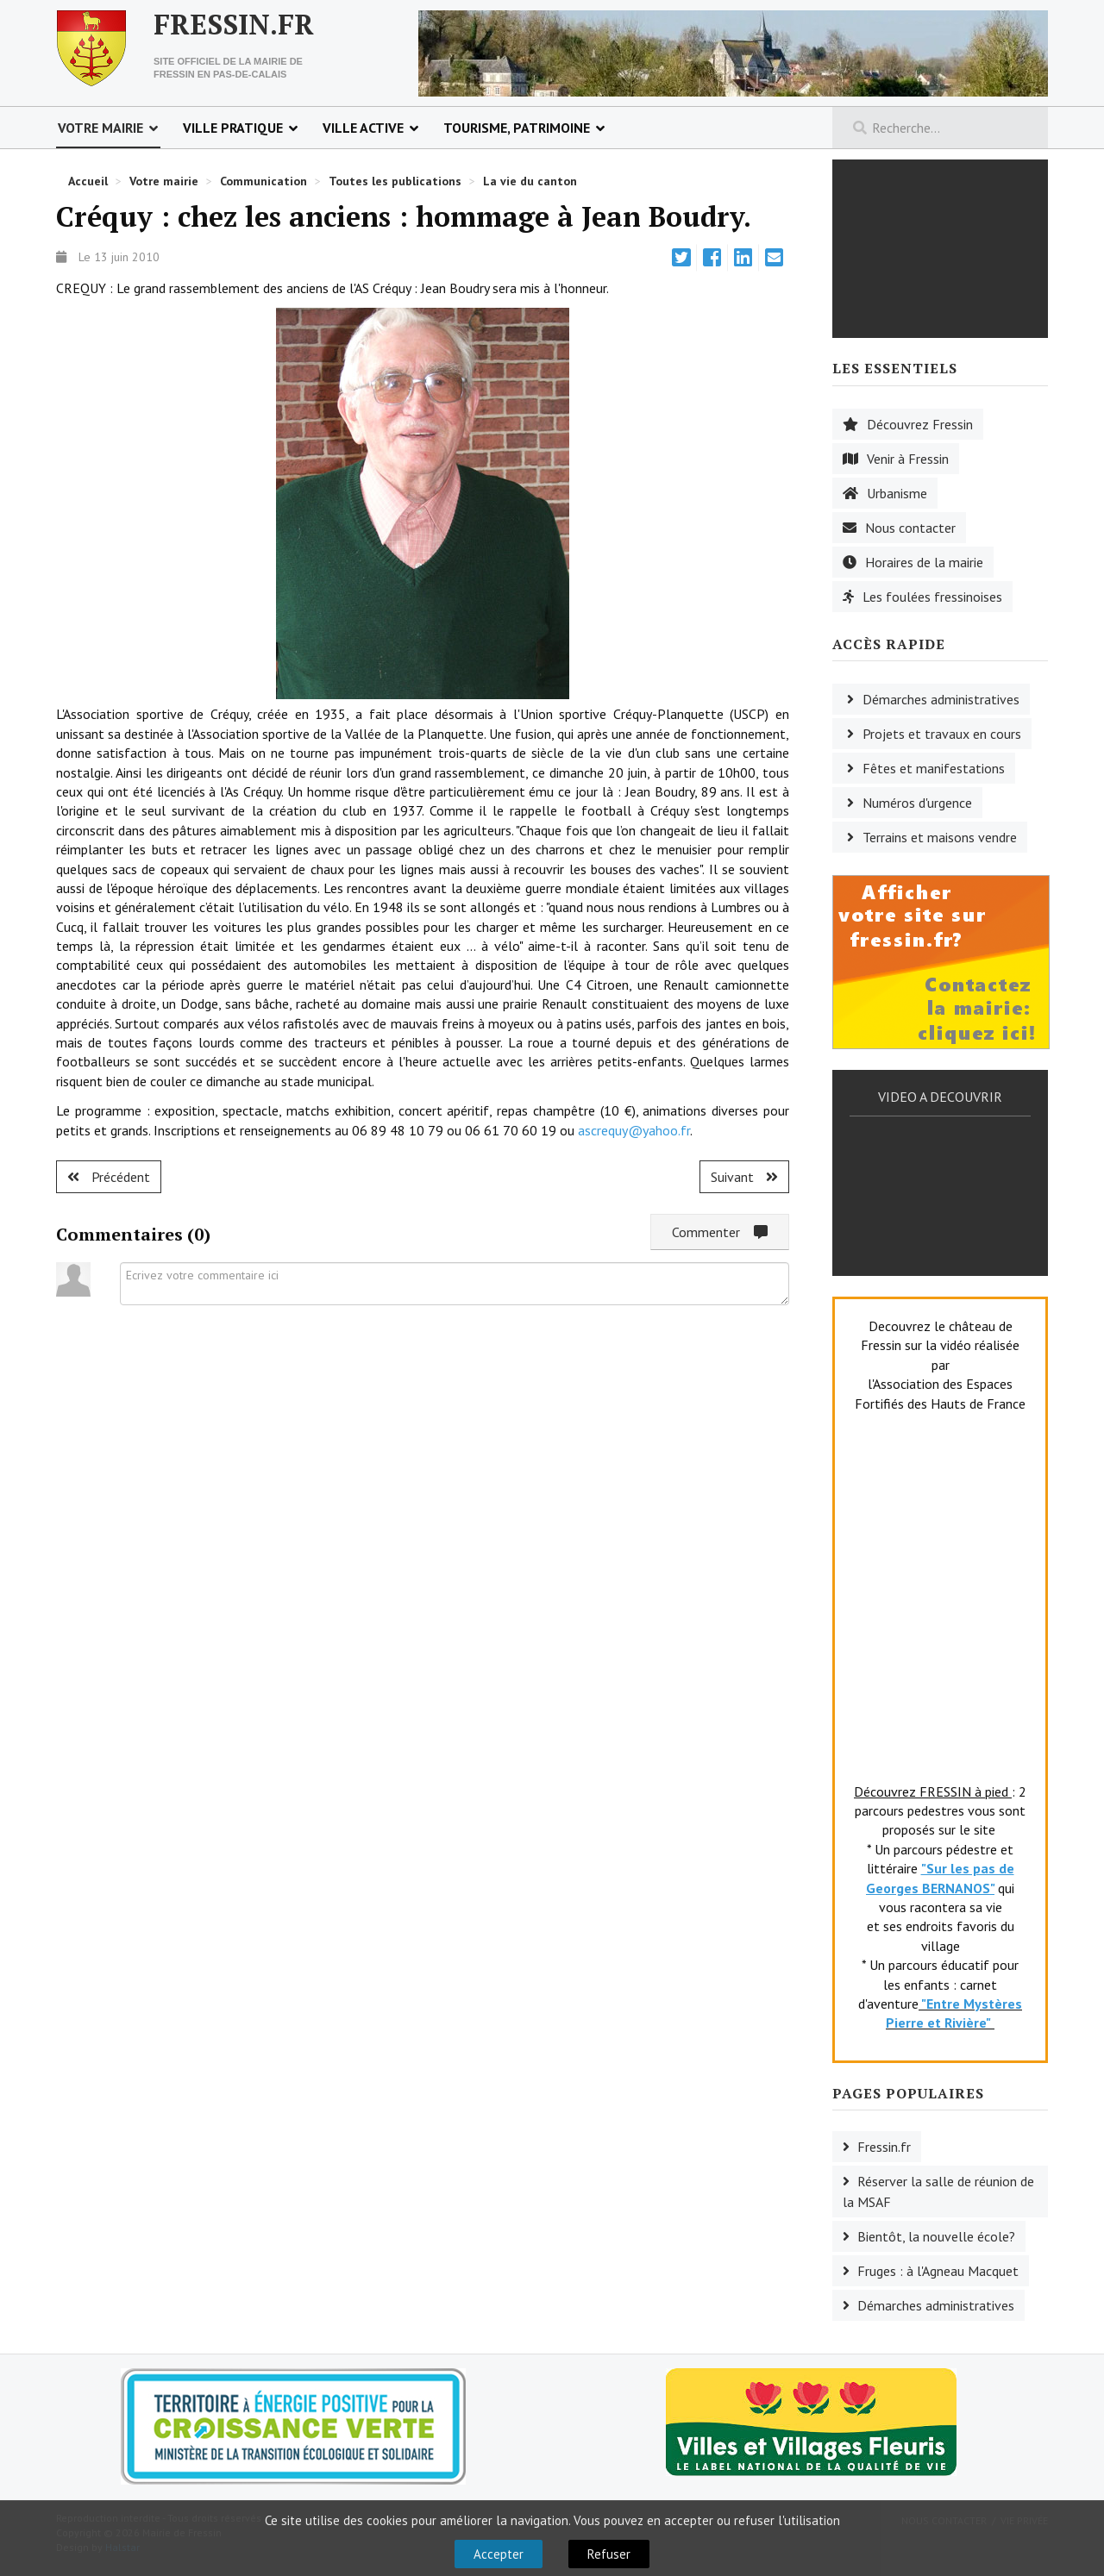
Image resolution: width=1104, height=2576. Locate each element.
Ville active (363, 127)
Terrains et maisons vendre (939, 837)
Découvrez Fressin (920, 424)
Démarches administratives (940, 699)
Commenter (720, 1232)
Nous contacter (910, 527)
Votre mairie (100, 127)
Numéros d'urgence (917, 802)
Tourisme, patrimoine (516, 127)
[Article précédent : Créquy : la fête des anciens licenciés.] (108, 1176)
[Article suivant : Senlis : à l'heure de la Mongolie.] (744, 1176)
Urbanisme (897, 493)
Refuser (608, 2554)
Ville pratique (233, 127)
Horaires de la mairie (924, 562)
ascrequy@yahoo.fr (634, 1130)
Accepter (499, 2554)
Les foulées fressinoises (932, 596)
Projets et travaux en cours (941, 733)
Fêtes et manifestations (933, 768)
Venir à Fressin (908, 458)
